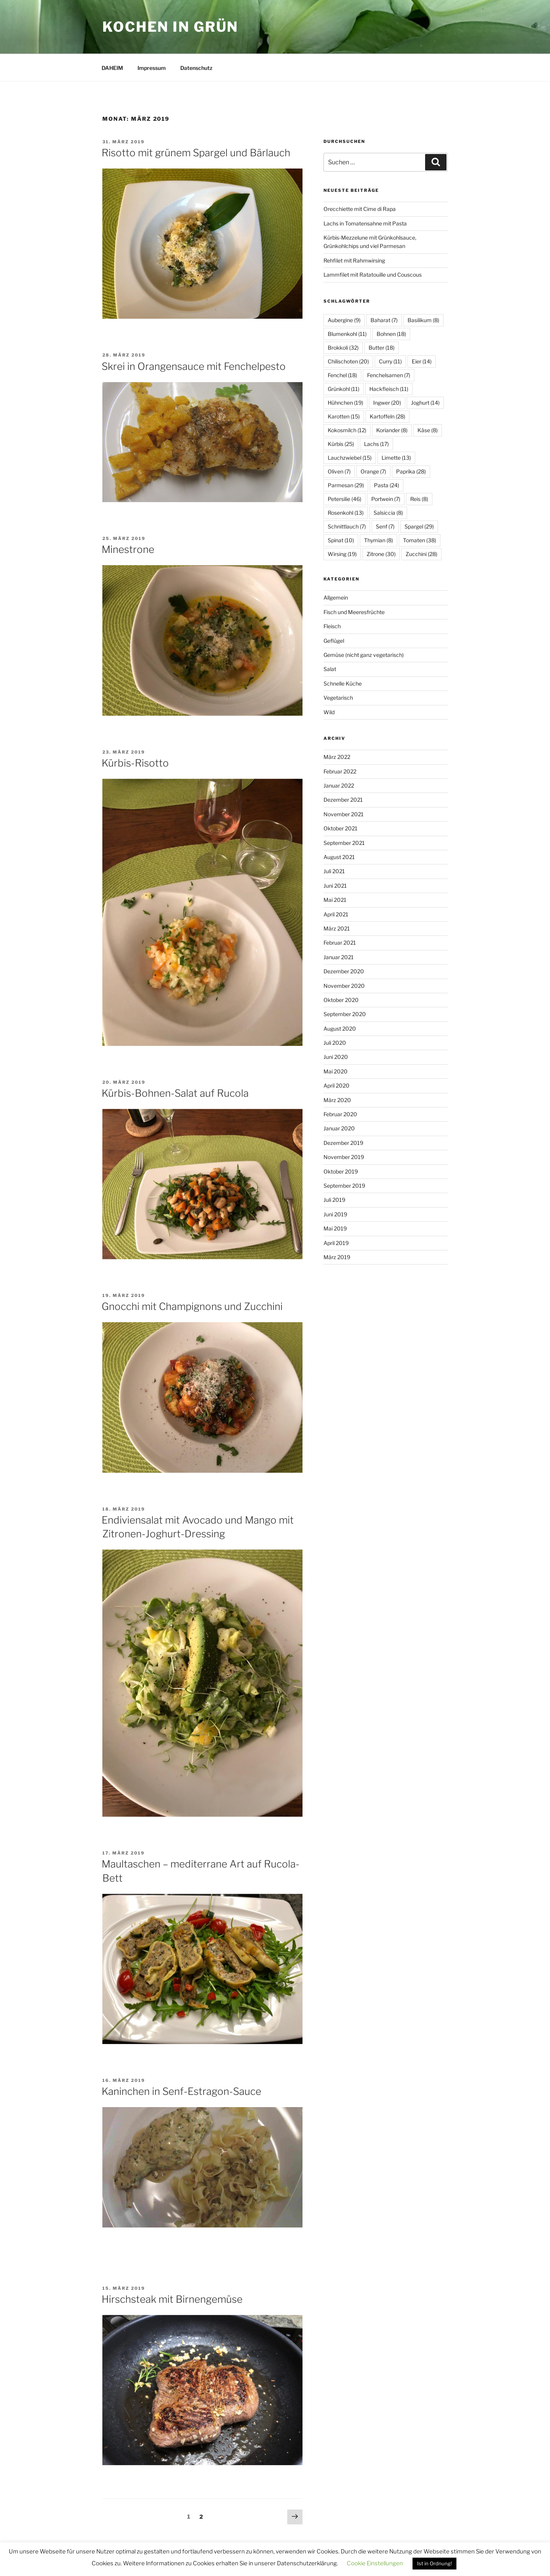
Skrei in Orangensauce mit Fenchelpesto (194, 366)
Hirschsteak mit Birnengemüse (172, 2299)
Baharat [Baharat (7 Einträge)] (384, 320)
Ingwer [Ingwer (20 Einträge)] (387, 402)
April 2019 (336, 1243)
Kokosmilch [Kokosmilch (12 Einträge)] (347, 430)
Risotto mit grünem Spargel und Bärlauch (196, 153)
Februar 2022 (340, 771)
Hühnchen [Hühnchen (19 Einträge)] (345, 402)
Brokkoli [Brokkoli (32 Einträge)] (343, 347)
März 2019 (337, 1257)
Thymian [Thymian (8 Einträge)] (378, 540)
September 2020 (345, 1014)
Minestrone (128, 549)
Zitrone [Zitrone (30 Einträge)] (381, 554)
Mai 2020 (336, 1071)
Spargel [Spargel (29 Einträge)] (419, 526)
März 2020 (337, 1100)
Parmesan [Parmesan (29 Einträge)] (346, 485)
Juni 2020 (336, 1057)
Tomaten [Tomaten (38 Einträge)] (419, 540)
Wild (329, 712)
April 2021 (336, 914)
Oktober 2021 (341, 828)
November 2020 (344, 985)
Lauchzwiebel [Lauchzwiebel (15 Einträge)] (350, 457)
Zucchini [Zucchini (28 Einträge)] (421, 554)
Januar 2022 (339, 785)
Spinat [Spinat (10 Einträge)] (341, 540)
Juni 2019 (335, 1214)
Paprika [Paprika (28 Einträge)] (411, 471)
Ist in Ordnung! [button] (434, 2563)
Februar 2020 (340, 1114)
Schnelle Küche (343, 683)
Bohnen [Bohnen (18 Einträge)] (391, 334)
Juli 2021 (334, 871)
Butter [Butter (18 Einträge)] (382, 347)
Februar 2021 (340, 942)
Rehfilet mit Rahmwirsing (354, 260)
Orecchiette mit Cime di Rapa (360, 209)
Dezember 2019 (343, 1143)
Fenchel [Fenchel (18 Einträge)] (342, 375)
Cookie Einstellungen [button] (375, 2563)
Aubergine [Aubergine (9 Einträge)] (344, 320)
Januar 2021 (339, 957)
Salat (330, 669)
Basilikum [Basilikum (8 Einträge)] (423, 320)
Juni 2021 (335, 885)
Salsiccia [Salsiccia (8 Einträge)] (388, 512)
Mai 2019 (335, 1228)
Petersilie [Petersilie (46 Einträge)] (344, 499)
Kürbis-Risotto (135, 763)
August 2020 (340, 1028)
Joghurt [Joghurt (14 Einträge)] (425, 402)
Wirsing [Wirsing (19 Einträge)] (342, 554)
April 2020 (336, 1085)
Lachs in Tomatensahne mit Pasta (365, 223)
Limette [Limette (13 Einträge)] (396, 457)
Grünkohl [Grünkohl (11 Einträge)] (343, 389)
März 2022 (337, 757)
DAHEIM (112, 68)
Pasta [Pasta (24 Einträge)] (386, 485)
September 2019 (344, 1185)
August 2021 (339, 857)
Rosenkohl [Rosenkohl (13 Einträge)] (346, 512)
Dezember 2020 (344, 971)
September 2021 (344, 843)
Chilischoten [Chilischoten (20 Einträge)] (348, 361)
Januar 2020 (339, 1128)
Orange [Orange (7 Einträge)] (373, 471)
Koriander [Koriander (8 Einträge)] (392, 430)
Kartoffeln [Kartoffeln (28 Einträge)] (387, 416)
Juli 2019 (334, 1199)
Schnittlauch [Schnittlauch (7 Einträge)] (347, 526)
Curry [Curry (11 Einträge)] (390, 361)
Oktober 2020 (341, 1000)
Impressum (152, 68)
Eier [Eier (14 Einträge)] (422, 361)
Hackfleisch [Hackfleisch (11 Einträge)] (388, 389)
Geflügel (334, 640)
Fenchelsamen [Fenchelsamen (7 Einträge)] (388, 375)
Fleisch (332, 626)
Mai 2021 (335, 899)
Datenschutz (196, 68)
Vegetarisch (338, 697)
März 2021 (337, 928)
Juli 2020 (335, 1042)
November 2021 (344, 814)
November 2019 (344, 1157)
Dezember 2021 (343, 799)
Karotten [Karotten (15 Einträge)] (344, 416)
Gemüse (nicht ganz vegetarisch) (364, 655)
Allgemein (336, 597)
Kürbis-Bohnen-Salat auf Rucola (175, 1093)
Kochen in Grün (170, 26)
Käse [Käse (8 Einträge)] (427, 430)
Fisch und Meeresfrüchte (354, 612)
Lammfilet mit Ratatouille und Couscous (373, 274)
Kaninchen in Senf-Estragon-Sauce (181, 2091)
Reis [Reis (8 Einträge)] (419, 499)
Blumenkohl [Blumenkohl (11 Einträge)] (347, 334)
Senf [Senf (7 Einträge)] (385, 526)
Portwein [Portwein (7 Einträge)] (385, 499)
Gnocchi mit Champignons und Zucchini (192, 1306)
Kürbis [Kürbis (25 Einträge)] (341, 444)
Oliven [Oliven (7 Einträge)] (339, 471)
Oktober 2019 (341, 1171)
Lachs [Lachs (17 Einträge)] (376, 444)
